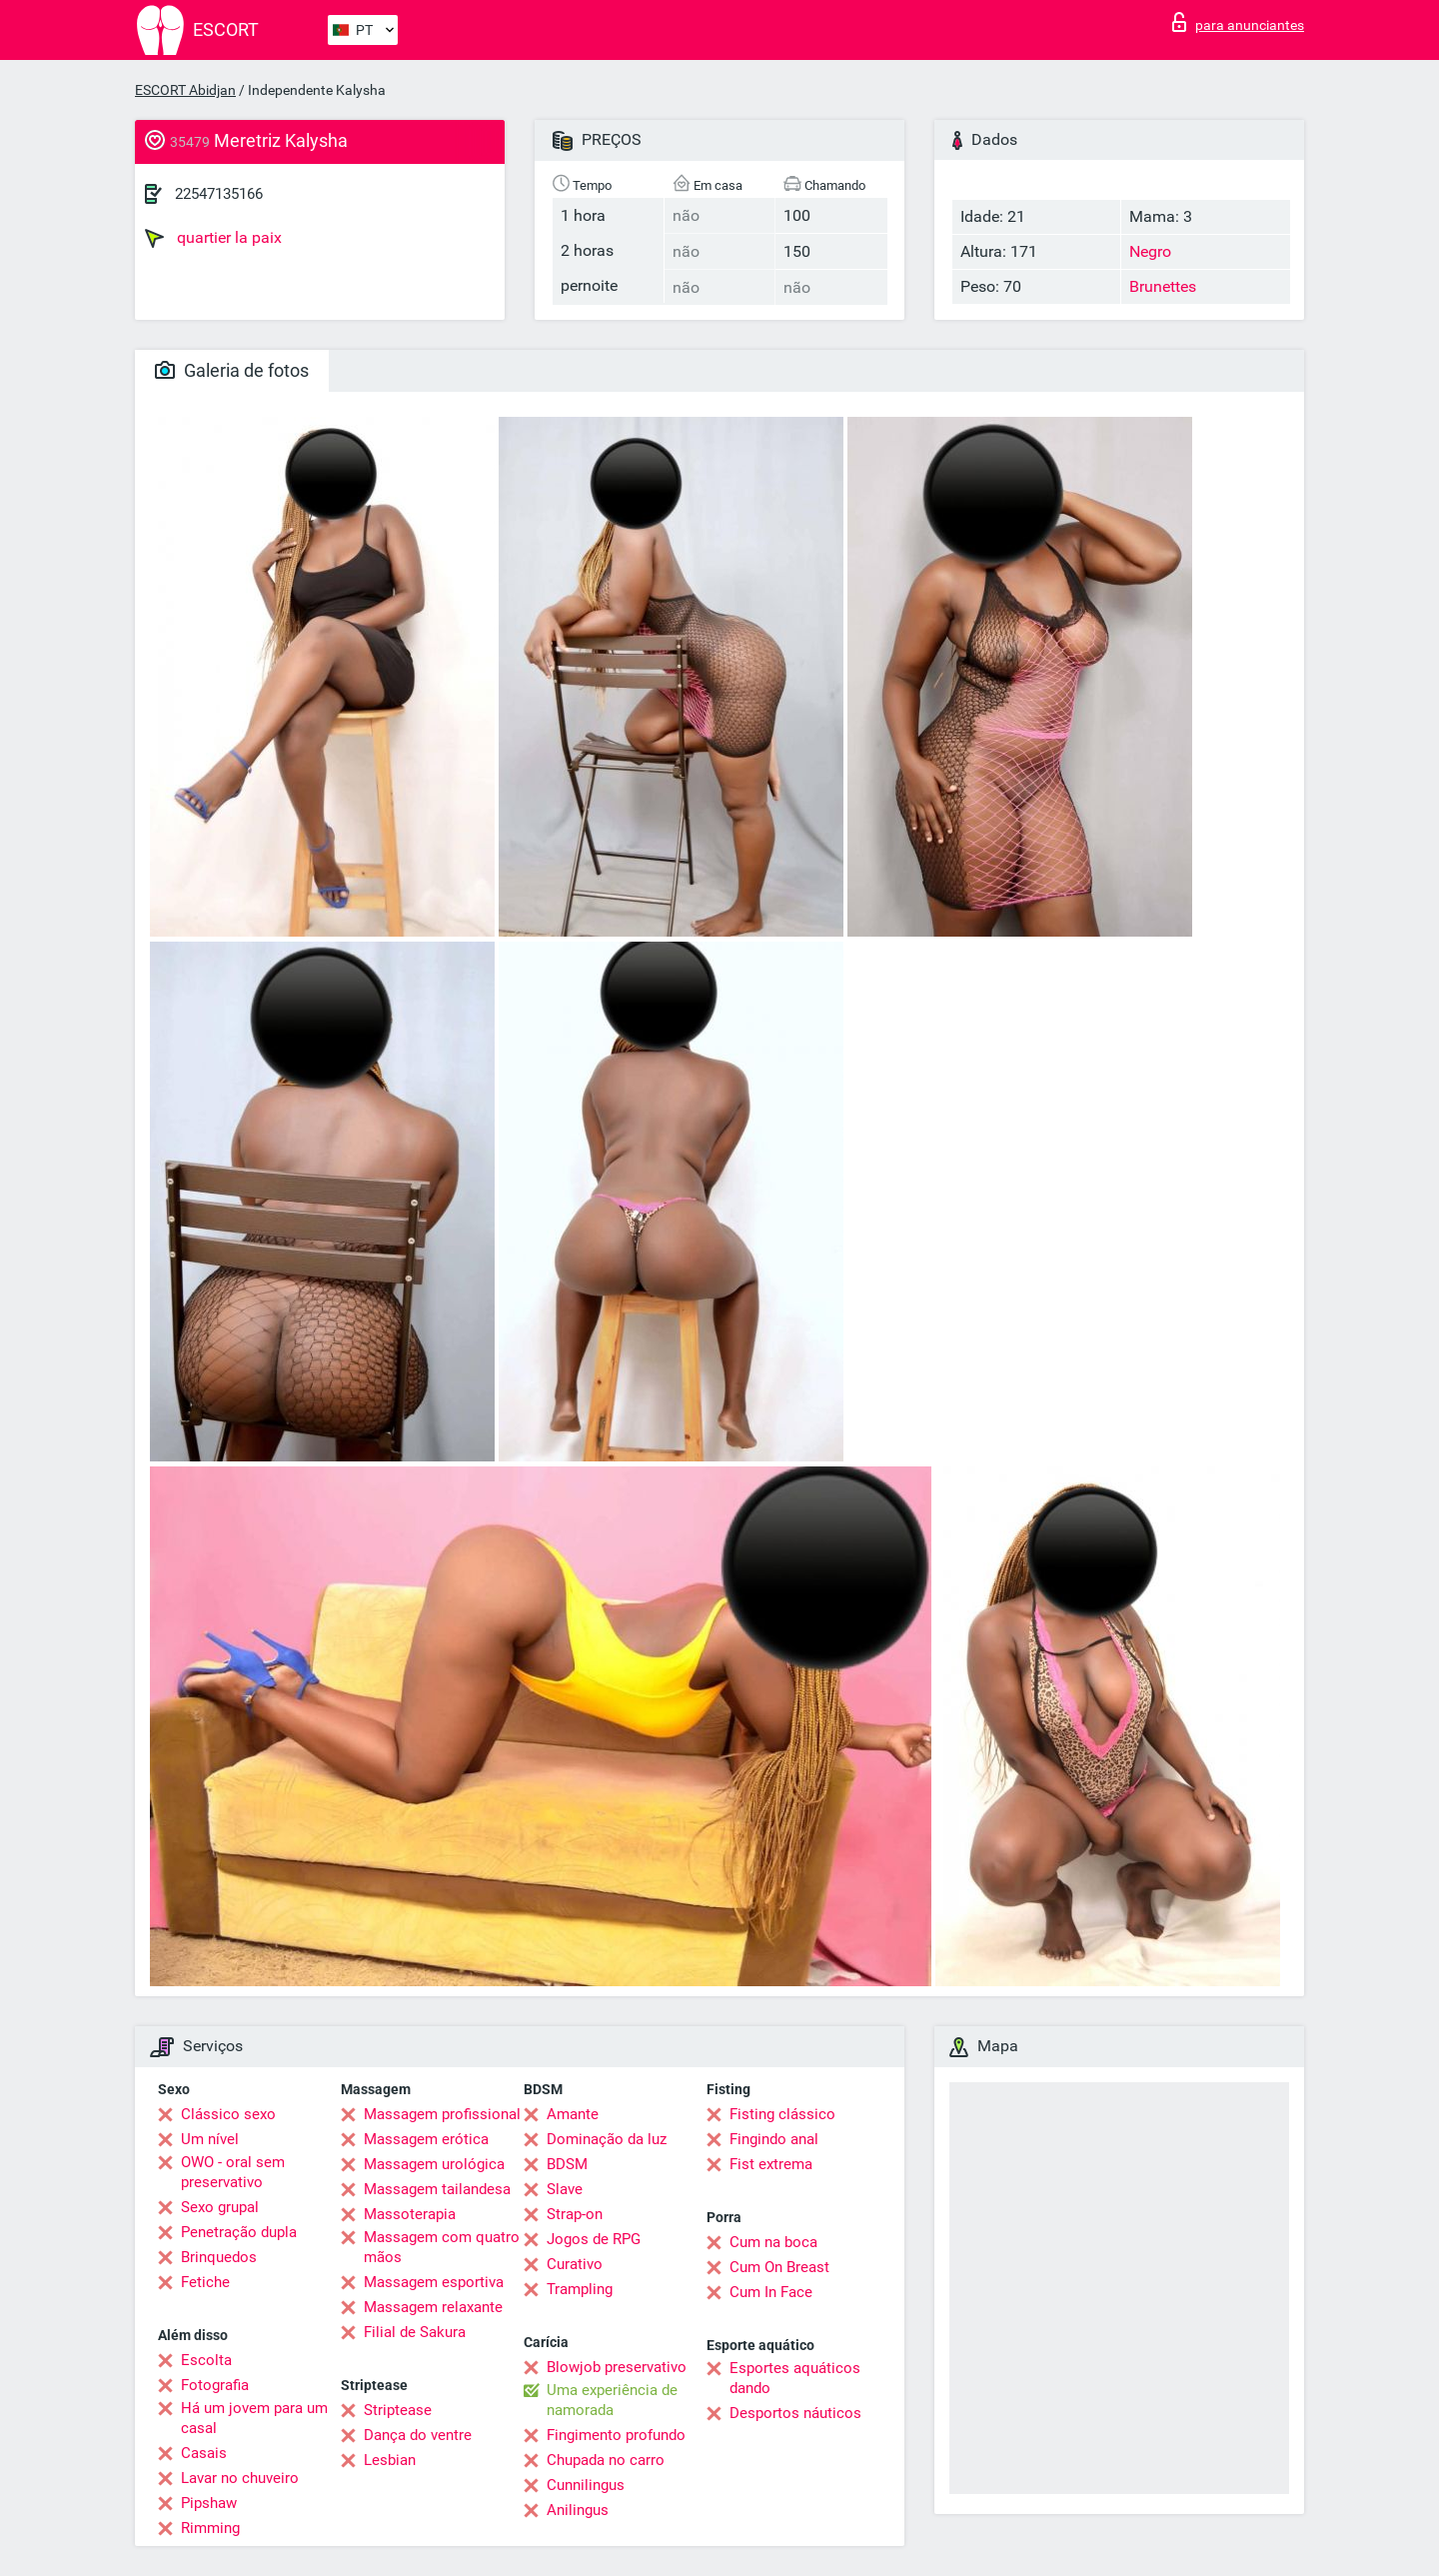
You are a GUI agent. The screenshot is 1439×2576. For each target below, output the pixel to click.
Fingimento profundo (616, 2435)
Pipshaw (209, 2503)
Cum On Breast (779, 2267)
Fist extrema (770, 2164)
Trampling (580, 2289)
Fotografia (215, 2385)
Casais (204, 2453)
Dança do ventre (418, 2435)
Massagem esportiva (434, 2282)
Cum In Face (770, 2292)
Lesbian (390, 2460)
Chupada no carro (606, 2460)
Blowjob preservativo (617, 2367)
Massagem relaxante (433, 2307)
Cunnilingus (586, 2485)
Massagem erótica (426, 2139)
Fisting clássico (782, 2114)
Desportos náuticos (795, 2413)
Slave (565, 2189)
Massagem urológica (434, 2164)
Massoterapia (410, 2214)
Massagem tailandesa (437, 2189)
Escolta (206, 2360)
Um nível (210, 2139)
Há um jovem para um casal (254, 2418)
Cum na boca (773, 2242)
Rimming (210, 2528)
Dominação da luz (607, 2139)
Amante (573, 2114)
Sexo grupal (220, 2207)
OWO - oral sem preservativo (233, 2172)
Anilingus (578, 2510)
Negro (1150, 251)
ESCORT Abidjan (185, 90)
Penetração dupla (239, 2232)
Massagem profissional (442, 2114)
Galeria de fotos (232, 370)
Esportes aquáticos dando (794, 2378)
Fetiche (205, 2282)
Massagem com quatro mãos (442, 2247)
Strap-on (575, 2214)
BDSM (567, 2164)
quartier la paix (213, 238)
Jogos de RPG (594, 2239)
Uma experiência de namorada (612, 2400)
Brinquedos (219, 2257)
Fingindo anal (773, 2139)
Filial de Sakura (415, 2332)
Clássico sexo (228, 2114)
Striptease (398, 2410)
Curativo (575, 2264)
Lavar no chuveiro (240, 2478)
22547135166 (219, 194)
